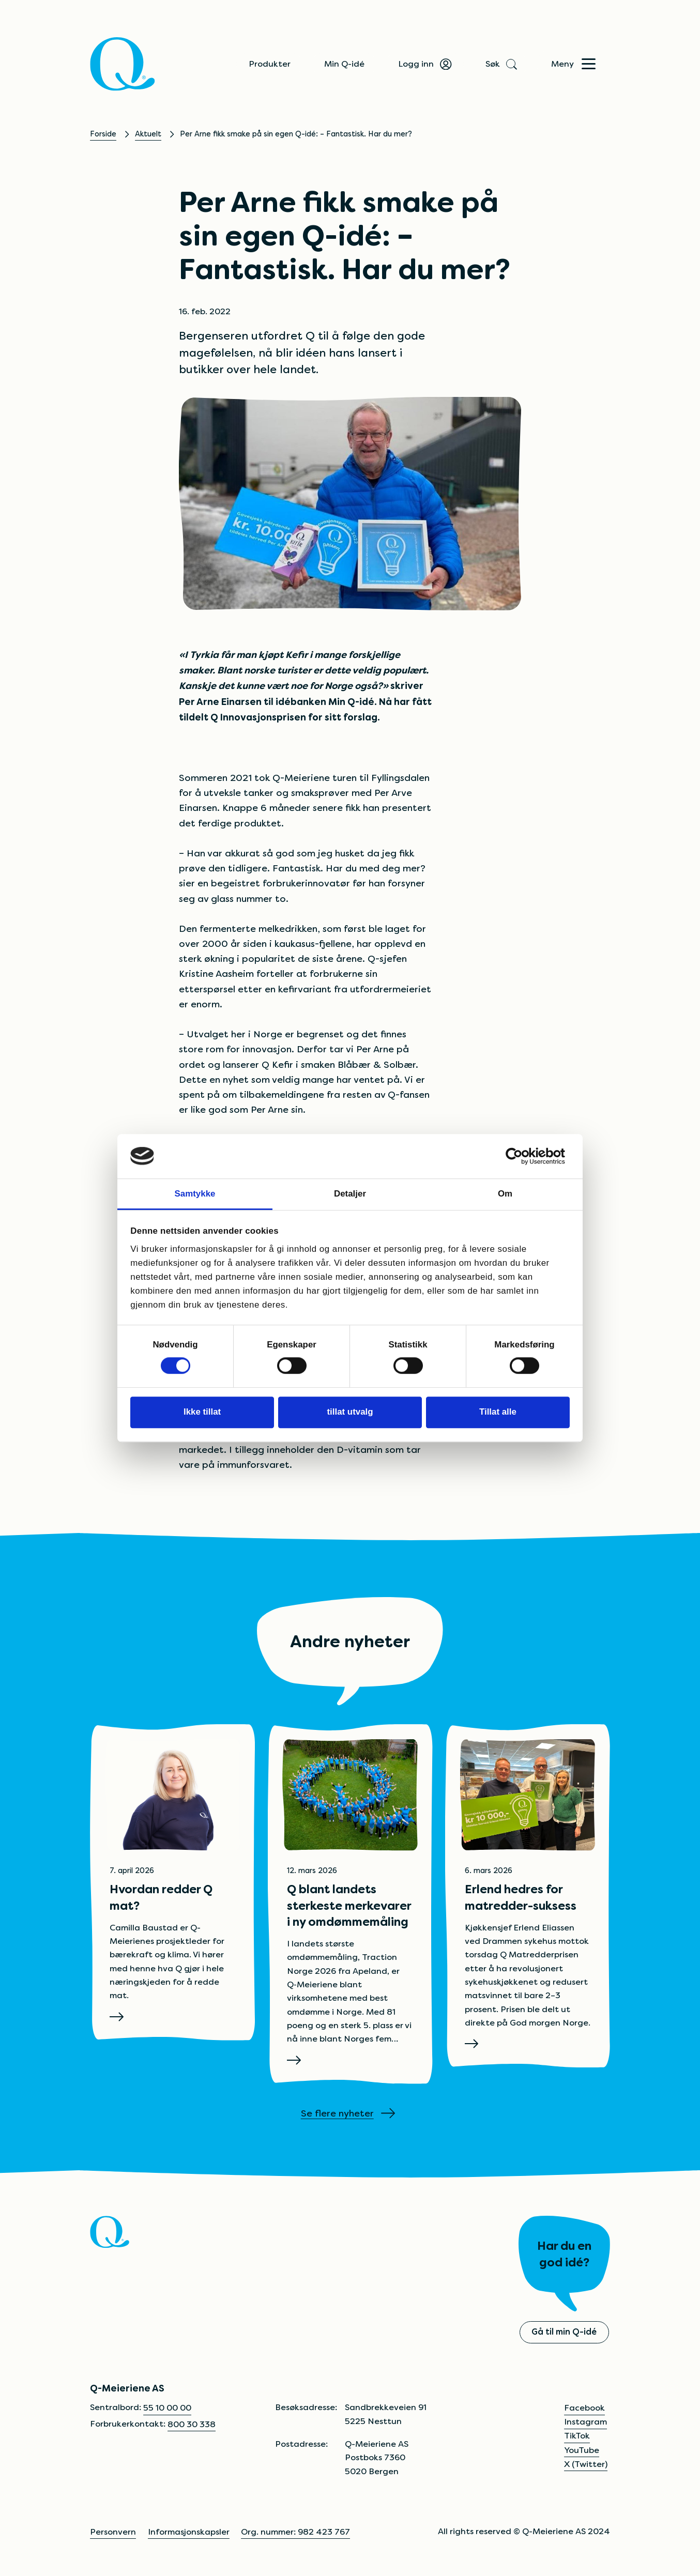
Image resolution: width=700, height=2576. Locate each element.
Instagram (585, 2421)
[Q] (122, 64)
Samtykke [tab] (195, 1194)
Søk (500, 63)
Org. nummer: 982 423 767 (295, 2531)
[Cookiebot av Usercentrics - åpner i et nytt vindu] (524, 1156)
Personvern (113, 2531)
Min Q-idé (344, 63)
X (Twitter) (585, 2464)
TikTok (577, 2435)
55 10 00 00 (167, 2407)
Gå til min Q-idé (564, 2331)
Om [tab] (505, 1194)
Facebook (584, 2407)
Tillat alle (497, 1412)
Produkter (270, 63)
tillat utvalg (350, 1412)
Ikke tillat (202, 1412)
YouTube (581, 2450)
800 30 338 (192, 2424)
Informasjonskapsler (189, 2531)
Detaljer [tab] (350, 1194)
